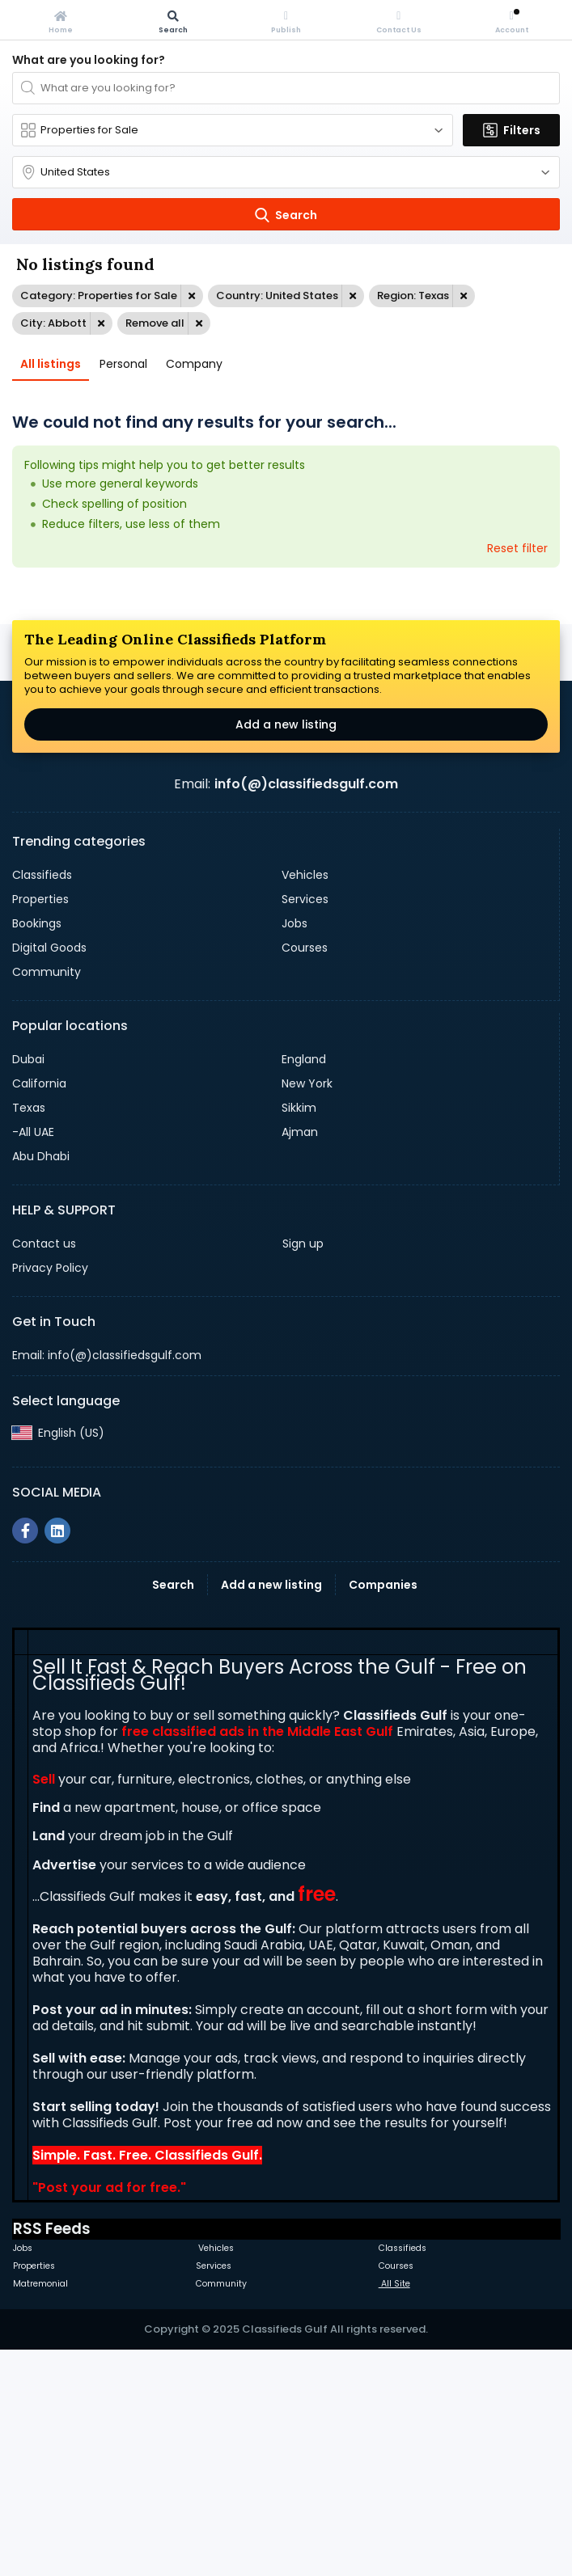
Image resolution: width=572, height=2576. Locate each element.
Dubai (28, 1285)
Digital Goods (49, 1174)
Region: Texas (413, 295)
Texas (28, 1334)
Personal (123, 364)
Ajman (300, 1358)
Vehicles (305, 1101)
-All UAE (33, 1358)
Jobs (294, 1150)
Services (305, 1125)
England (304, 1285)
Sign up (303, 1470)
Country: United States (277, 295)
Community (46, 1198)
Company (194, 364)
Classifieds (42, 1101)
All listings (50, 364)
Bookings (36, 1150)
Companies (383, 1811)
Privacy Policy (50, 1494)
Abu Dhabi (41, 1383)
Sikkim (299, 1334)
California (39, 1310)
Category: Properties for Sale (98, 295)
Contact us (44, 1470)
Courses (305, 1174)
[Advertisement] (286, 709)
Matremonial (40, 2510)
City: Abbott (53, 323)
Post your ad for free (107, 2414)
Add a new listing (286, 951)
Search (173, 1811)
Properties (40, 1125)
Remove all (154, 323)
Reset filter (517, 548)
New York (307, 1310)
